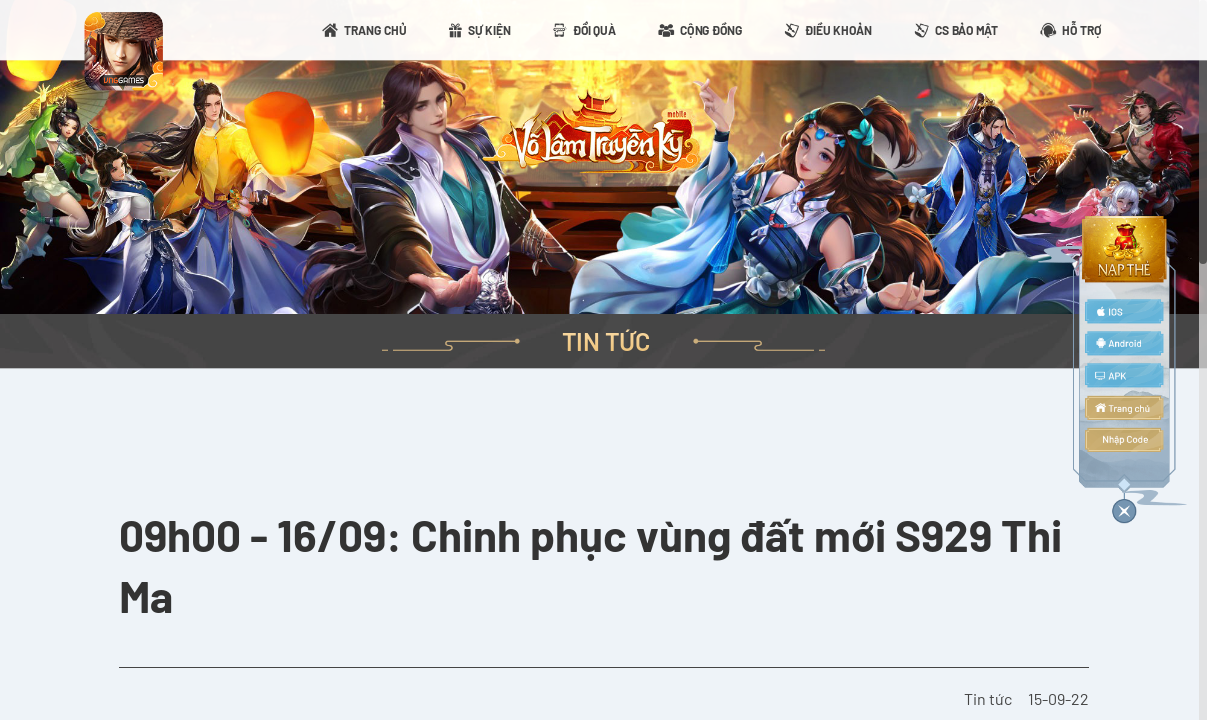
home (1124, 408)
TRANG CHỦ (375, 30)
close (1124, 508)
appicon (123, 51)
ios (1124, 311)
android (1124, 343)
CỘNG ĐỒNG (711, 30)
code (1124, 440)
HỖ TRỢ (1081, 30)
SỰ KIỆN (489, 30)
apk (1124, 376)
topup (1124, 249)
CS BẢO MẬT (966, 30)
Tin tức (988, 698)
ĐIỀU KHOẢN (838, 30)
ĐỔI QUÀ (594, 30)
